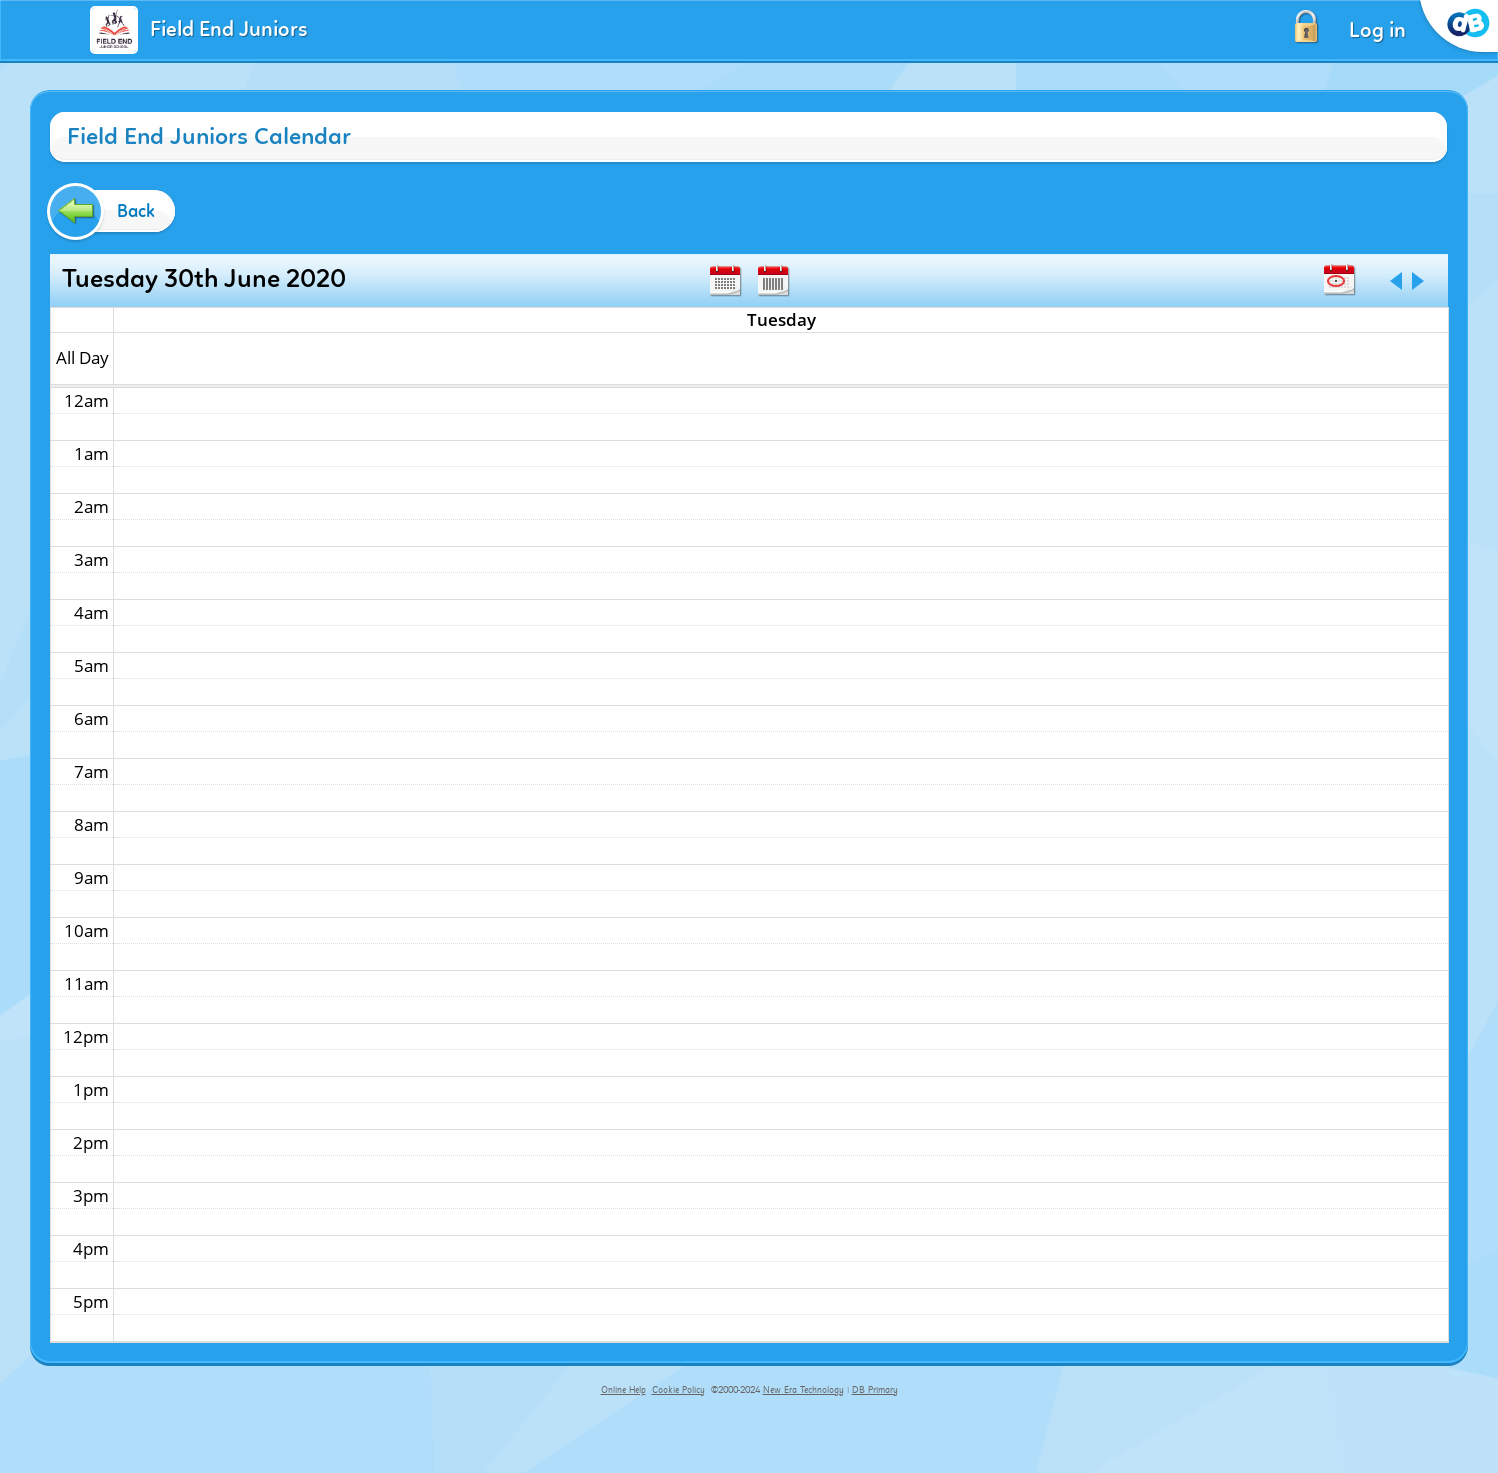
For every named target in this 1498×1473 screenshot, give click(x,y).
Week (773, 281)
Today (1339, 280)
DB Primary (875, 1390)
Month (725, 281)
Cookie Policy (678, 1390)
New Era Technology (803, 1390)
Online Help (623, 1390)
